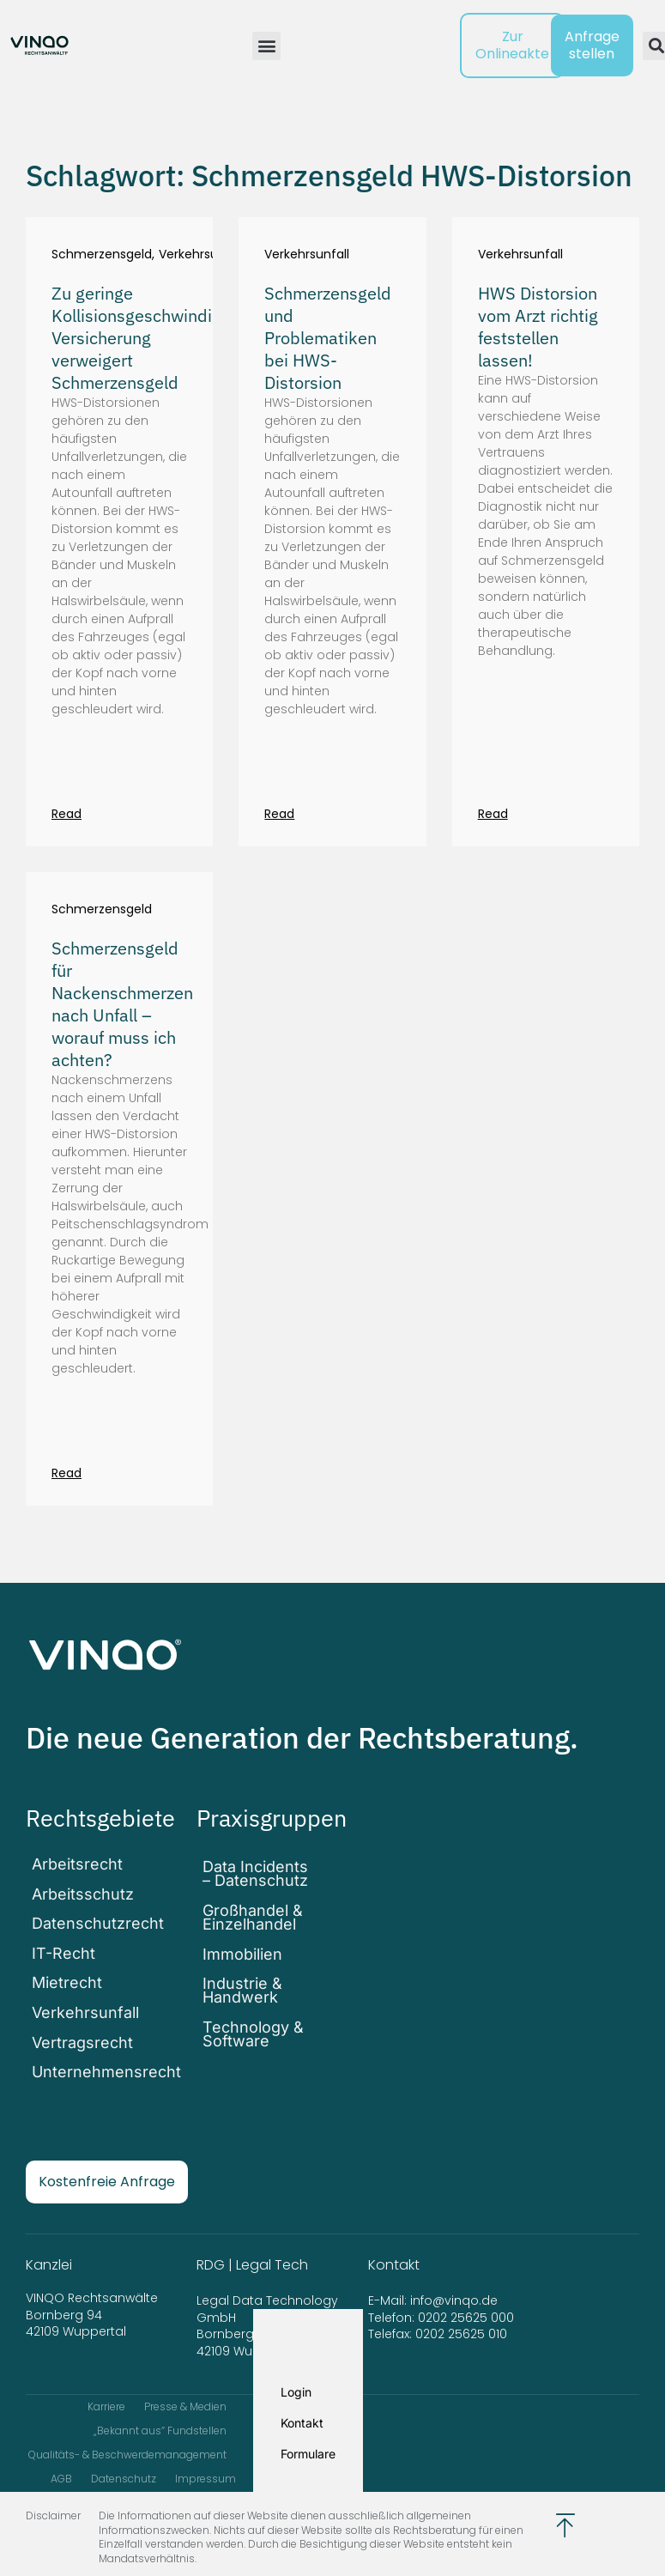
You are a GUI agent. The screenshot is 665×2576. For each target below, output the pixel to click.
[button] (266, 46)
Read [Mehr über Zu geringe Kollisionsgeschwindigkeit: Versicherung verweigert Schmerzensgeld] (66, 813)
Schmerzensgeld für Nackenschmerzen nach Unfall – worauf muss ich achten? (122, 1003)
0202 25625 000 (466, 2286)
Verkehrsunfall (201, 254)
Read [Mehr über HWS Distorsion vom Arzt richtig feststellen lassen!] (493, 813)
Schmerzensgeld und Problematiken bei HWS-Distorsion (327, 338)
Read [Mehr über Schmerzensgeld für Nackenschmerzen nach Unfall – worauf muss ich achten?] (66, 1473)
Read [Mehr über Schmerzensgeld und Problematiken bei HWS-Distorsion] (279, 813)
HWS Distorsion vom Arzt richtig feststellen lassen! (538, 327)
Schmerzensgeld (101, 254)
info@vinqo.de (455, 2269)
